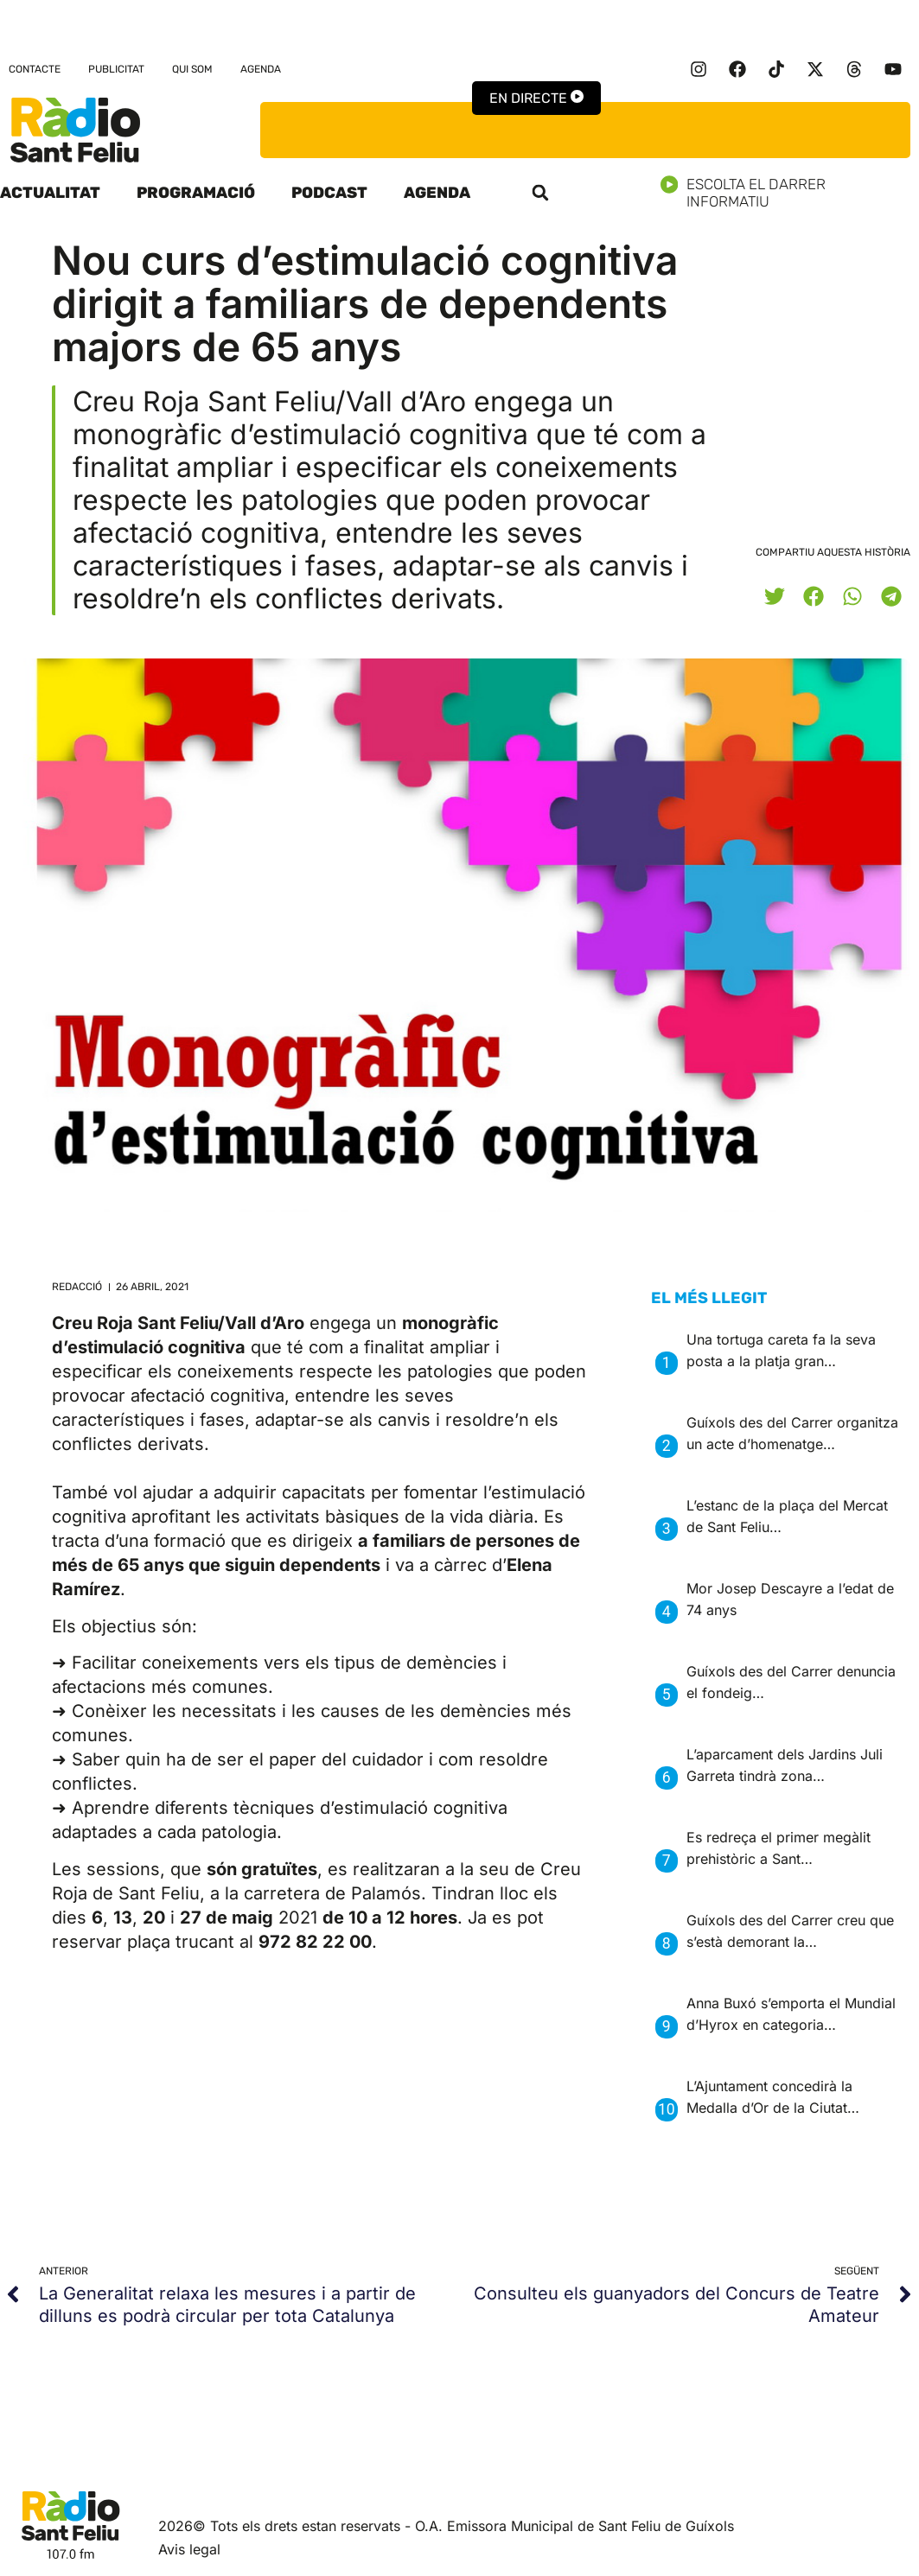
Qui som (192, 69)
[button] (540, 193)
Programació (196, 192)
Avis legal (189, 2549)
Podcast (329, 192)
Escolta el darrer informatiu (790, 192)
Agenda (260, 69)
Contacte (35, 69)
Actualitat (50, 192)
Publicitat (116, 69)
